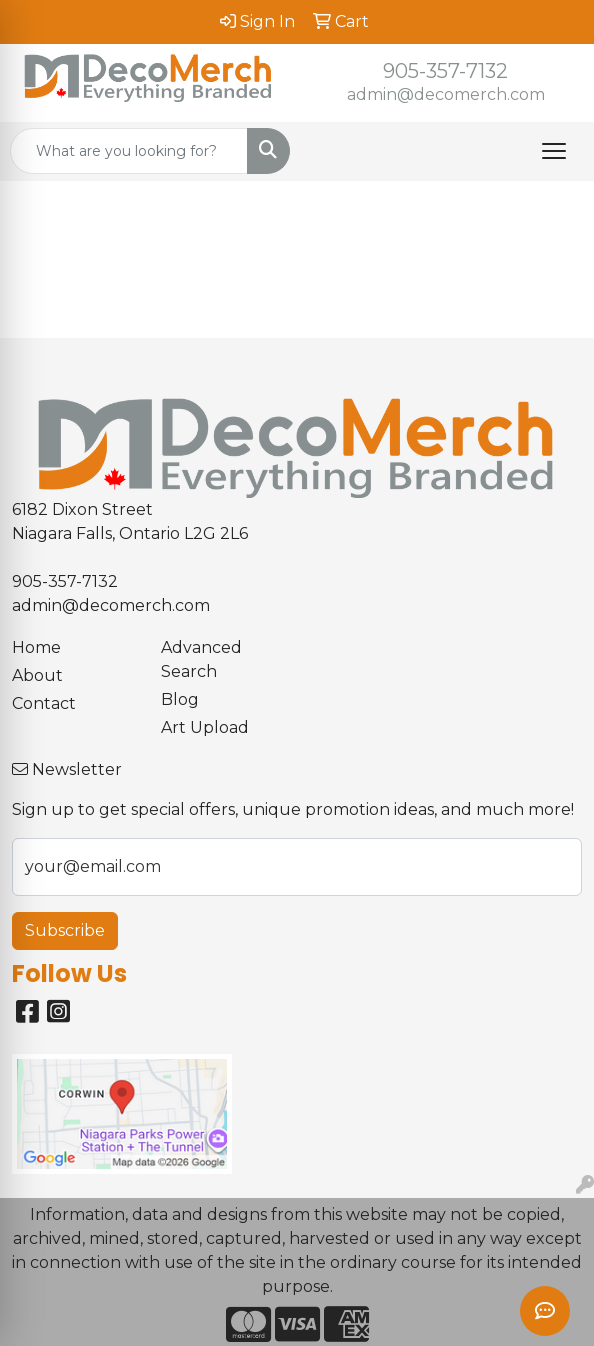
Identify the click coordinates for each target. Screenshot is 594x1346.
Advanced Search (201, 659)
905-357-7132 (445, 71)
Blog (180, 699)
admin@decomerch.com (446, 94)
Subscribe (65, 930)
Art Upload (205, 727)
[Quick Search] (129, 151)
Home (36, 647)
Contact (44, 703)
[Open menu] (554, 151)
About (37, 675)
